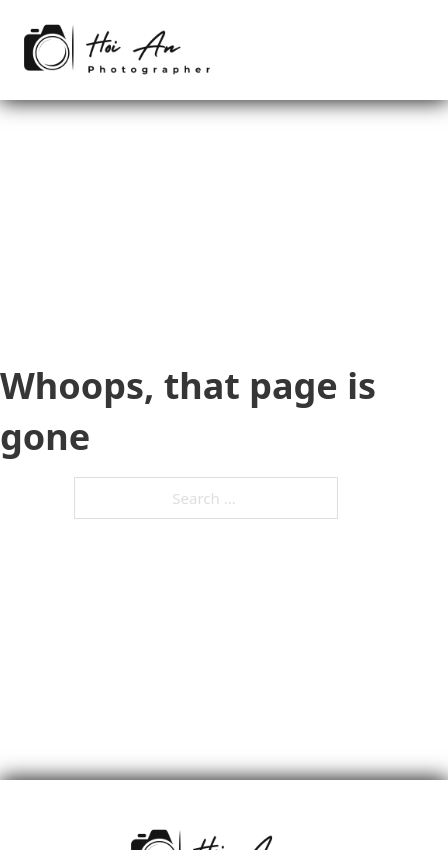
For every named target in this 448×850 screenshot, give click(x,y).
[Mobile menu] (418, 50)
